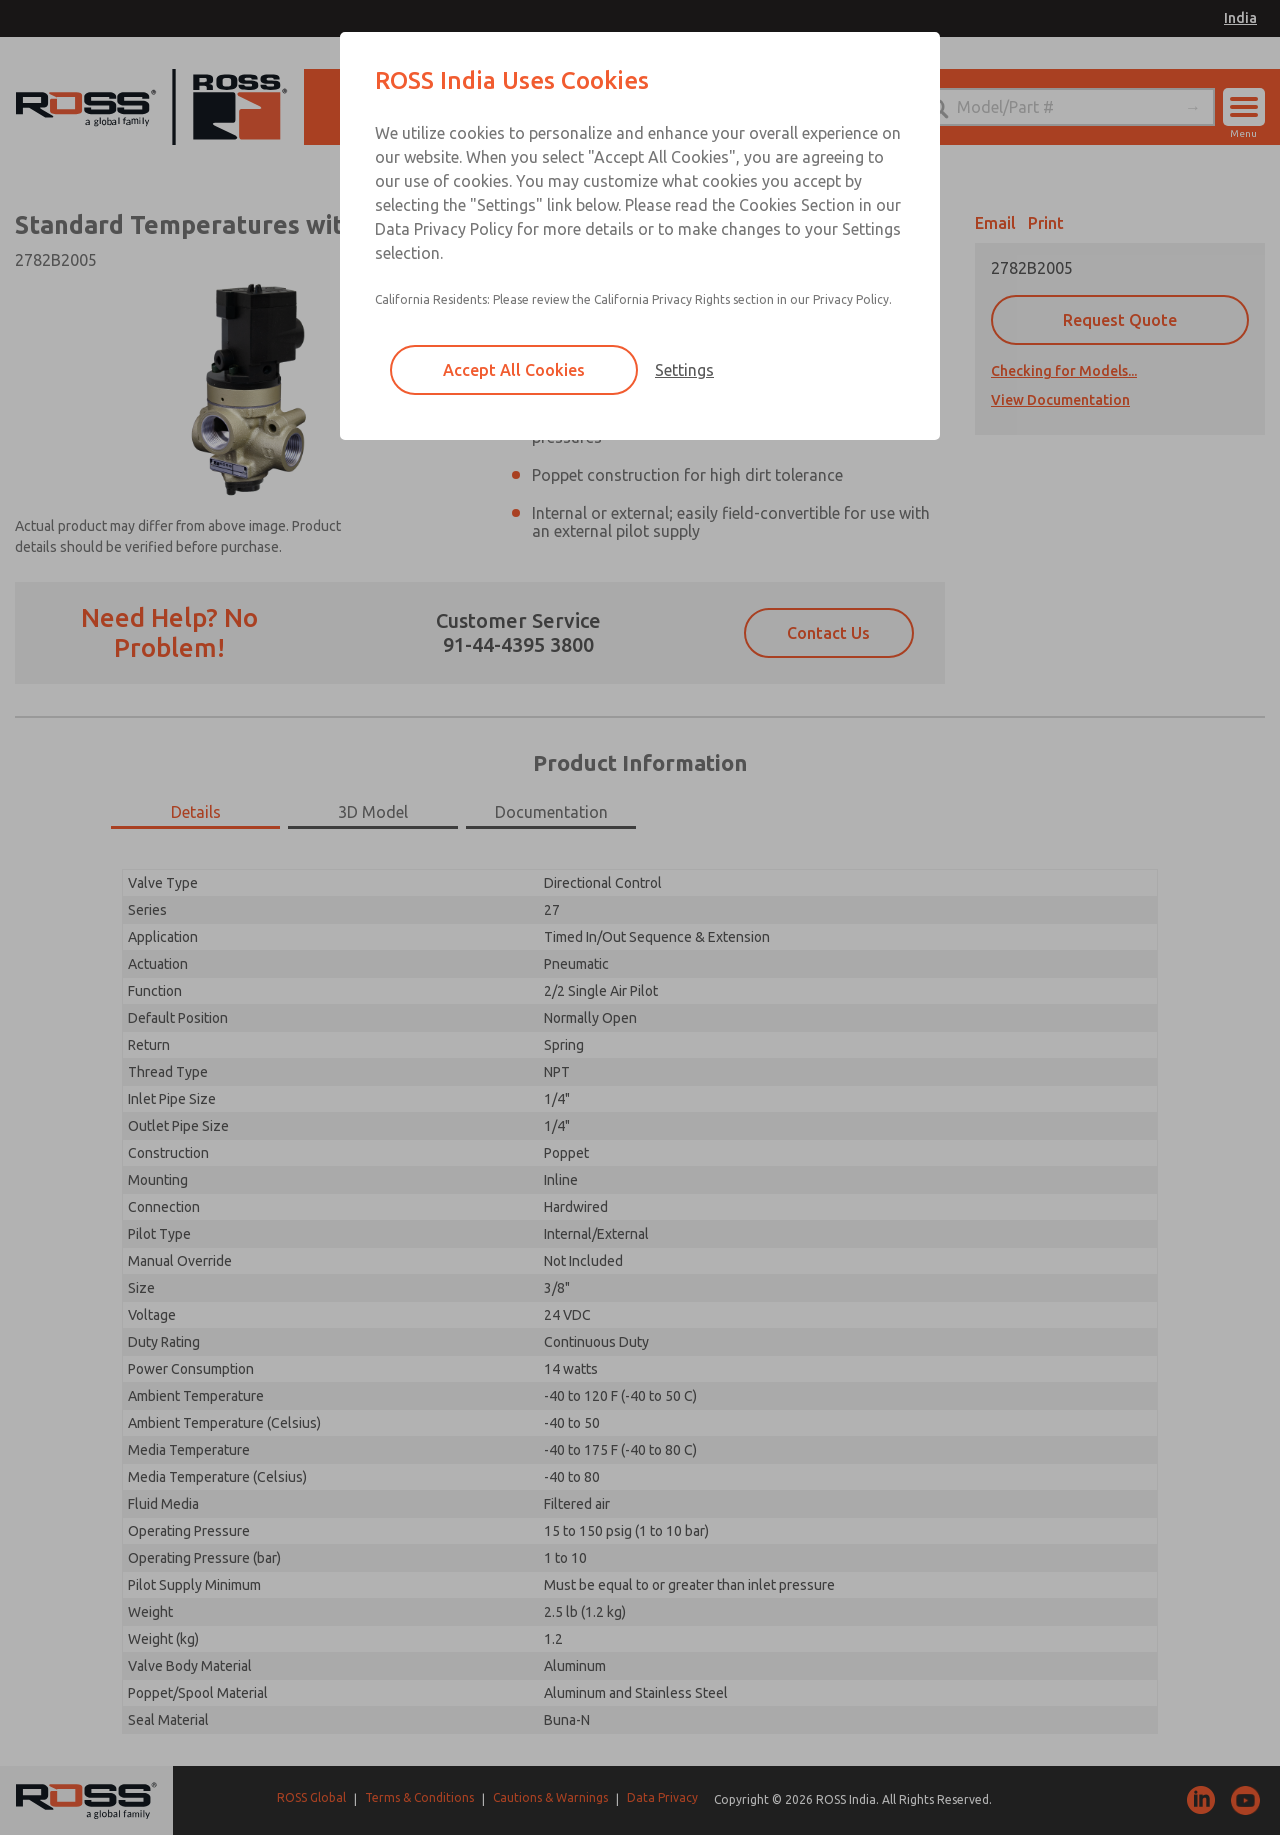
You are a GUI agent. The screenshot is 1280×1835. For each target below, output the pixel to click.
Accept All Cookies (514, 370)
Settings (684, 370)
